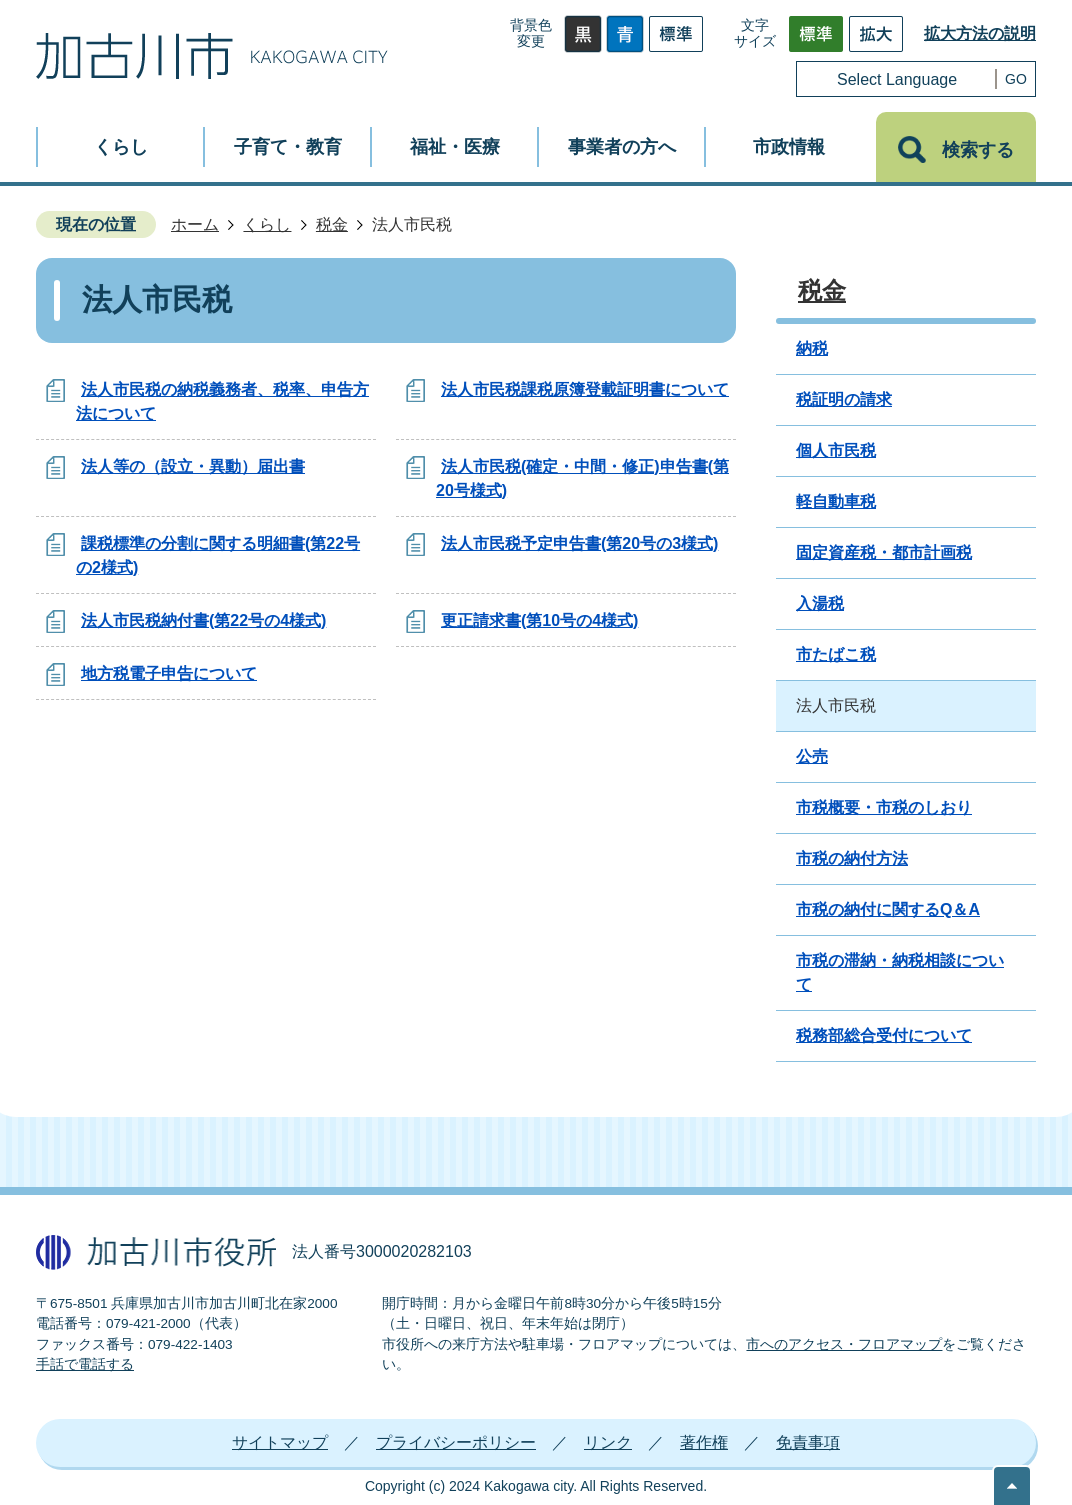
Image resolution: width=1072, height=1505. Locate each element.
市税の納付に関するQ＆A (888, 909)
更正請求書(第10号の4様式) (539, 620)
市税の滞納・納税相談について (900, 972)
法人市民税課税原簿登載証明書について (585, 389)
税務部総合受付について (884, 1035)
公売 (812, 756)
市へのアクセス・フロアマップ (844, 1344)
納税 (812, 348)
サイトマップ (280, 1442)
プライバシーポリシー (456, 1442)
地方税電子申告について (169, 673)
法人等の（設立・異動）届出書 (193, 466)
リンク (608, 1442)
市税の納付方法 (852, 858)
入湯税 (820, 603)
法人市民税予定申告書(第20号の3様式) (579, 543)
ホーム (195, 224)
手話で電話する (85, 1364)
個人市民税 (836, 450)
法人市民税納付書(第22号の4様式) (203, 620)
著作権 (704, 1442)
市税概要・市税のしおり (884, 807)
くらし (267, 224)
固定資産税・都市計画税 (884, 552)
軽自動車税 (836, 501)
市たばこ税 (836, 654)
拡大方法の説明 (980, 33)
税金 (332, 224)
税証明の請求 (844, 399)
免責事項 (808, 1442)
